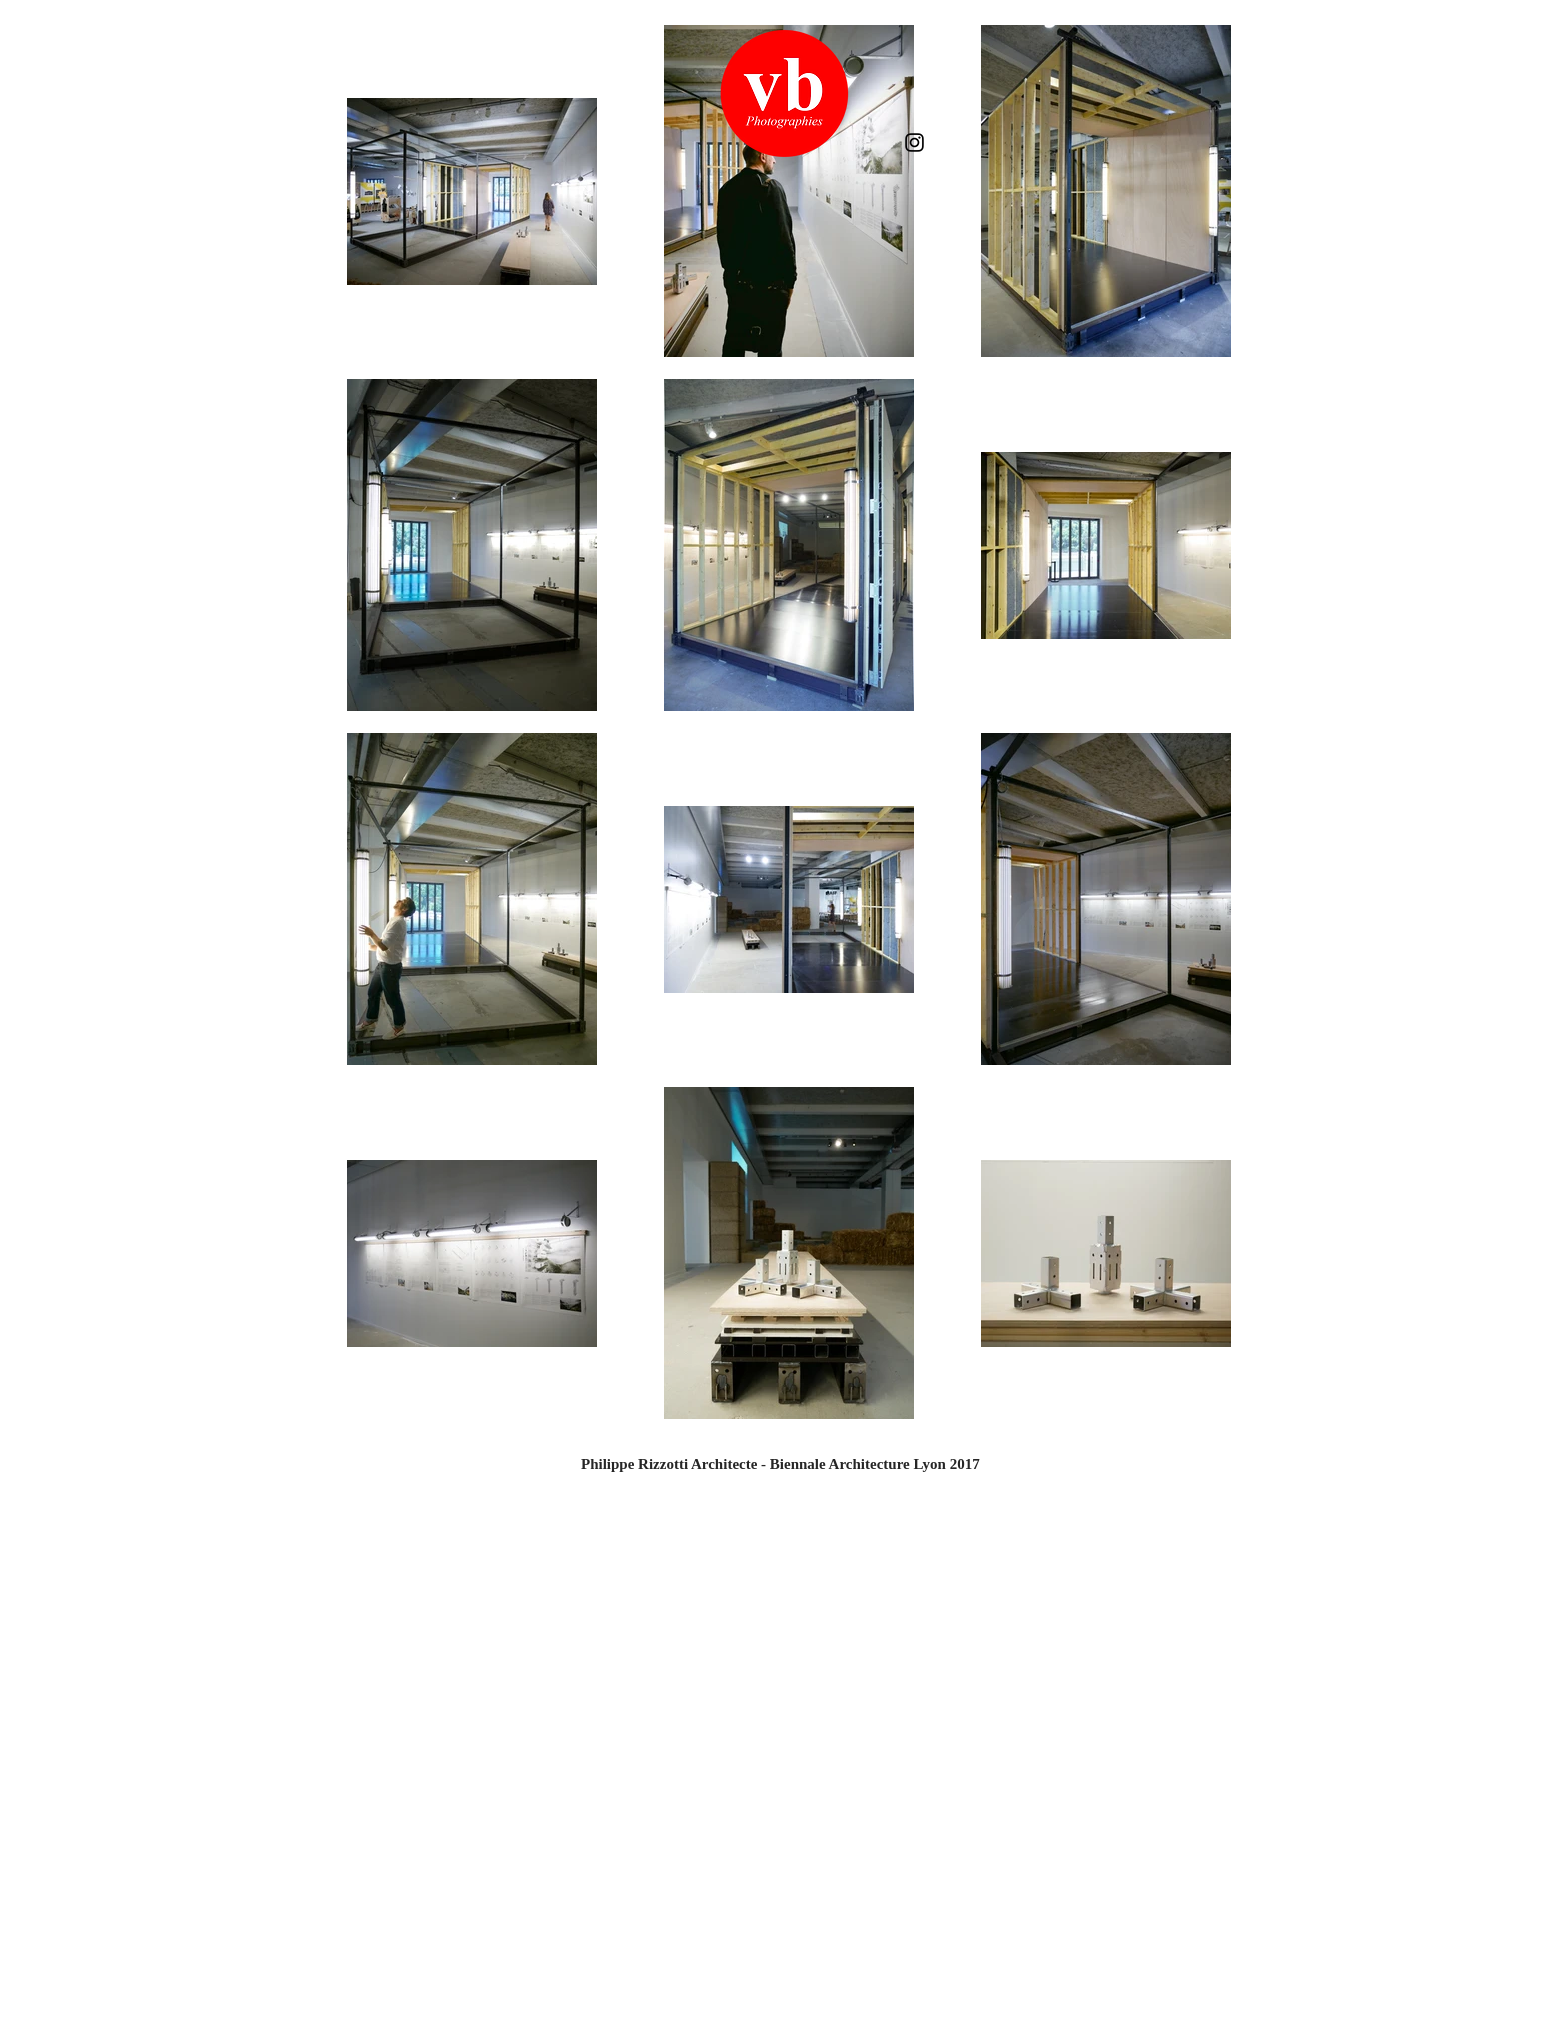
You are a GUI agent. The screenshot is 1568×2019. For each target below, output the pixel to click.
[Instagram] (914, 142)
